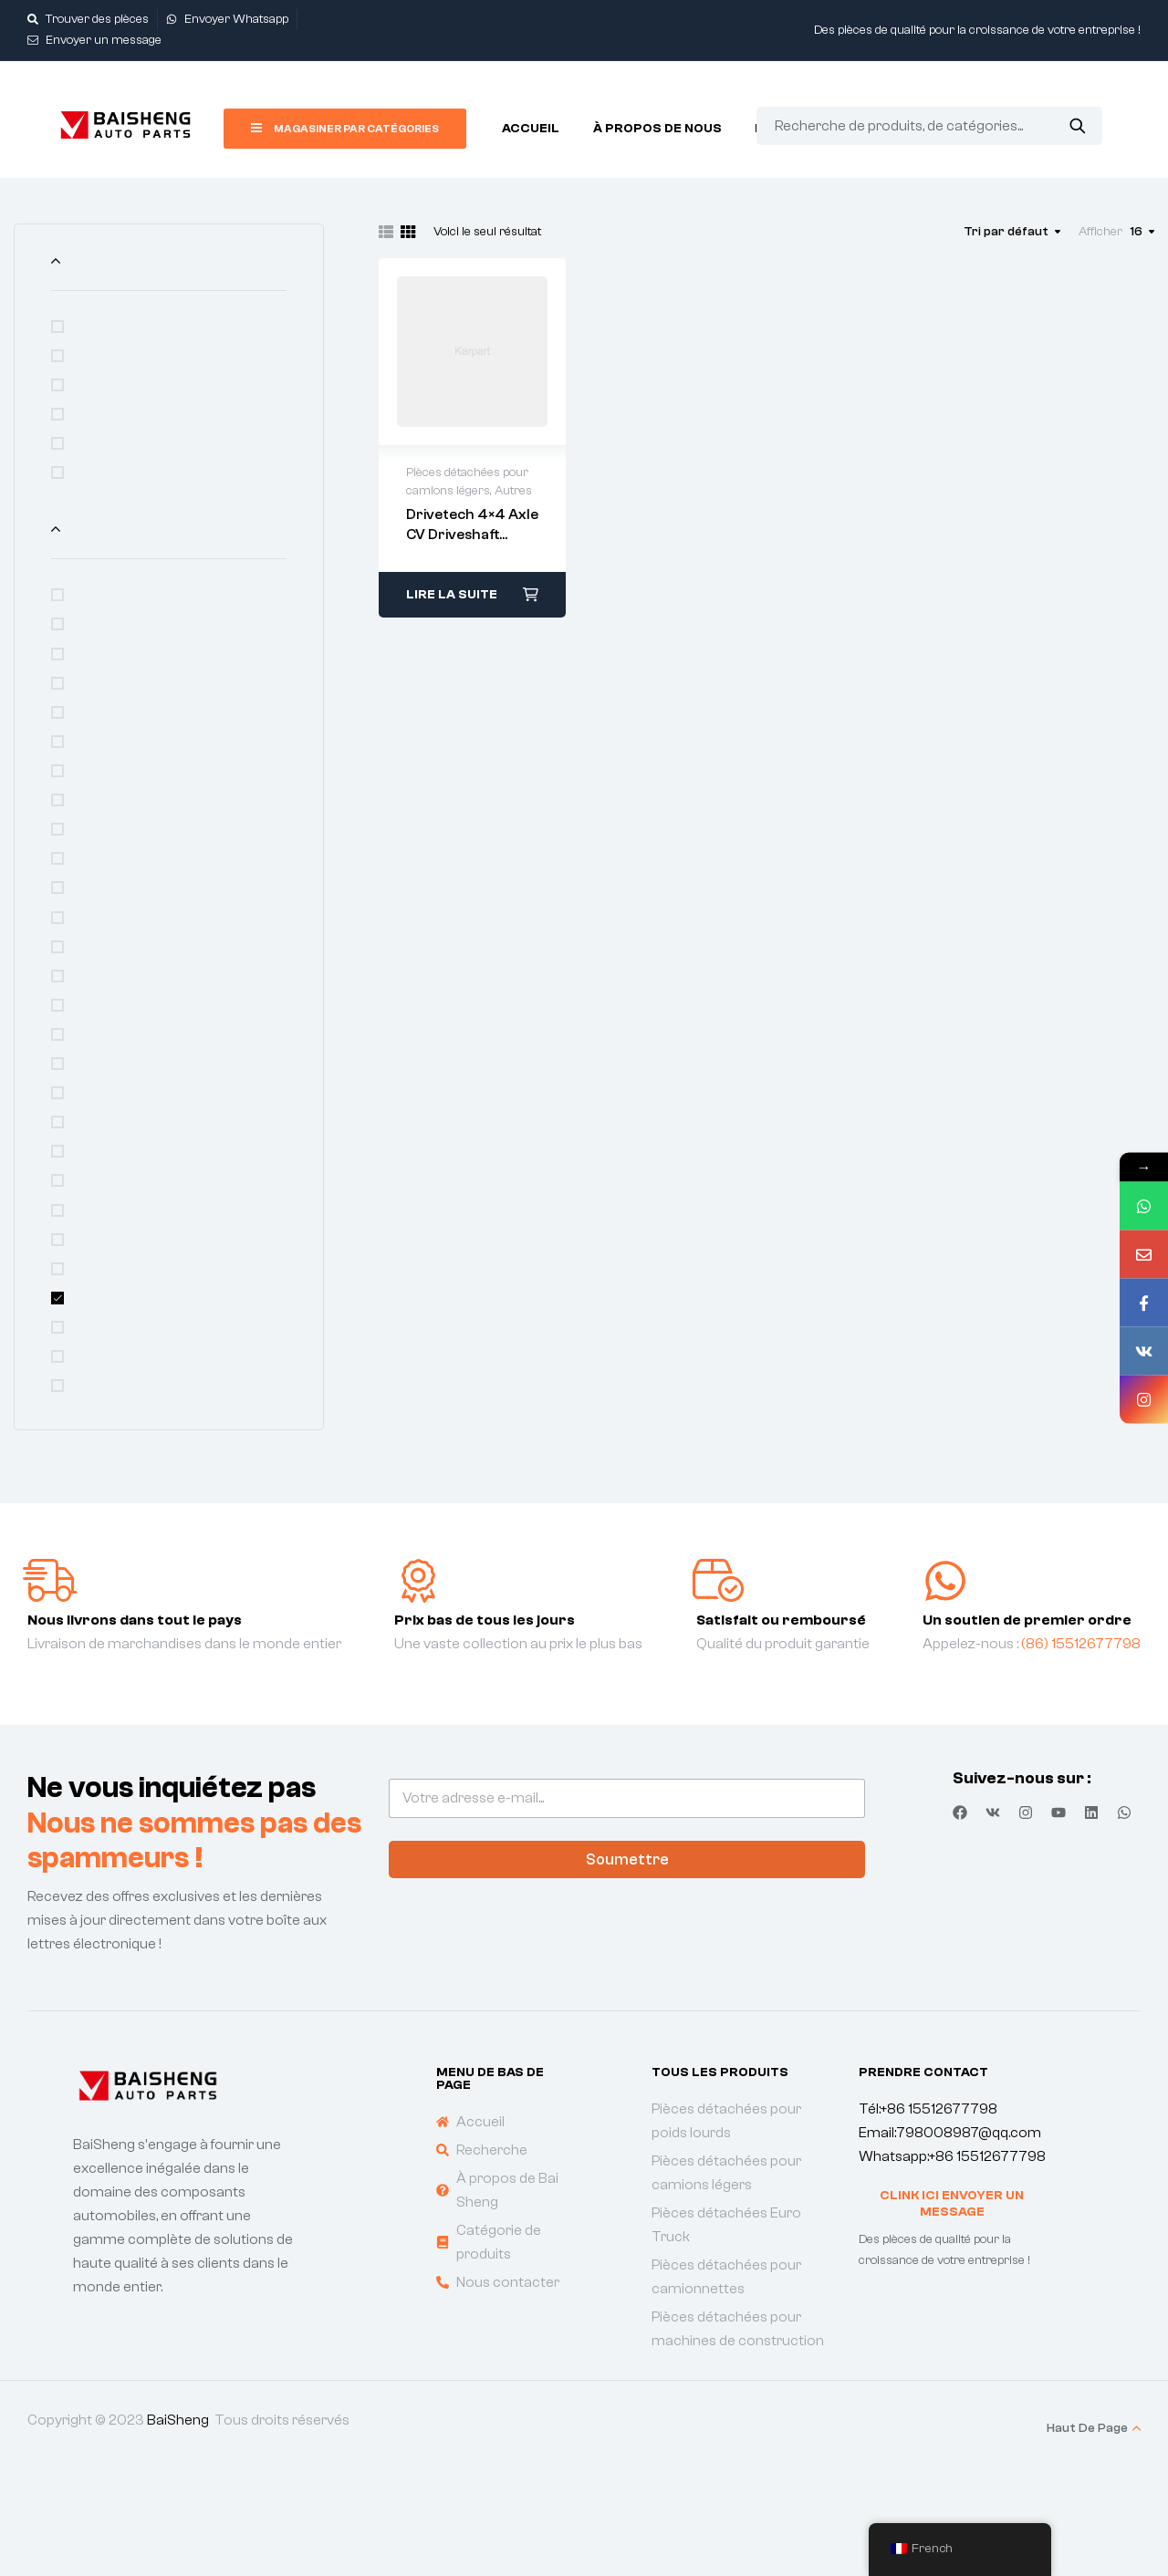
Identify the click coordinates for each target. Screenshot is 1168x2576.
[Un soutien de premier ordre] (945, 1683)
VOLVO (98, 1341)
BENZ (95, 696)
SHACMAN (111, 1223)
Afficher (1100, 231)
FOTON (100, 843)
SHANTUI (107, 1252)
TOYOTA (104, 1312)
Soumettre (627, 1961)
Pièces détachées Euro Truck (173, 435)
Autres (99, 570)
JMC (92, 989)
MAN (92, 1077)
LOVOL (98, 1048)
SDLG (94, 1194)
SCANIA (102, 1165)
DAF (90, 754)
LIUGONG (107, 1018)
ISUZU (98, 901)
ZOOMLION (113, 1428)
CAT (90, 725)
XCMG (97, 1370)
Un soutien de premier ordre (1027, 1722)
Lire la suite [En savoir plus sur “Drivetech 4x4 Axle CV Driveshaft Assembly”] (451, 594)
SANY (95, 1135)
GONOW (104, 872)
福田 (91, 1487)
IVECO (97, 930)
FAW (92, 813)
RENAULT (107, 1106)
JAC (90, 959)
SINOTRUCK (116, 1281)
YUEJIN (100, 1399)
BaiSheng (178, 2522)
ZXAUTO (107, 1457)
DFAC (94, 784)
